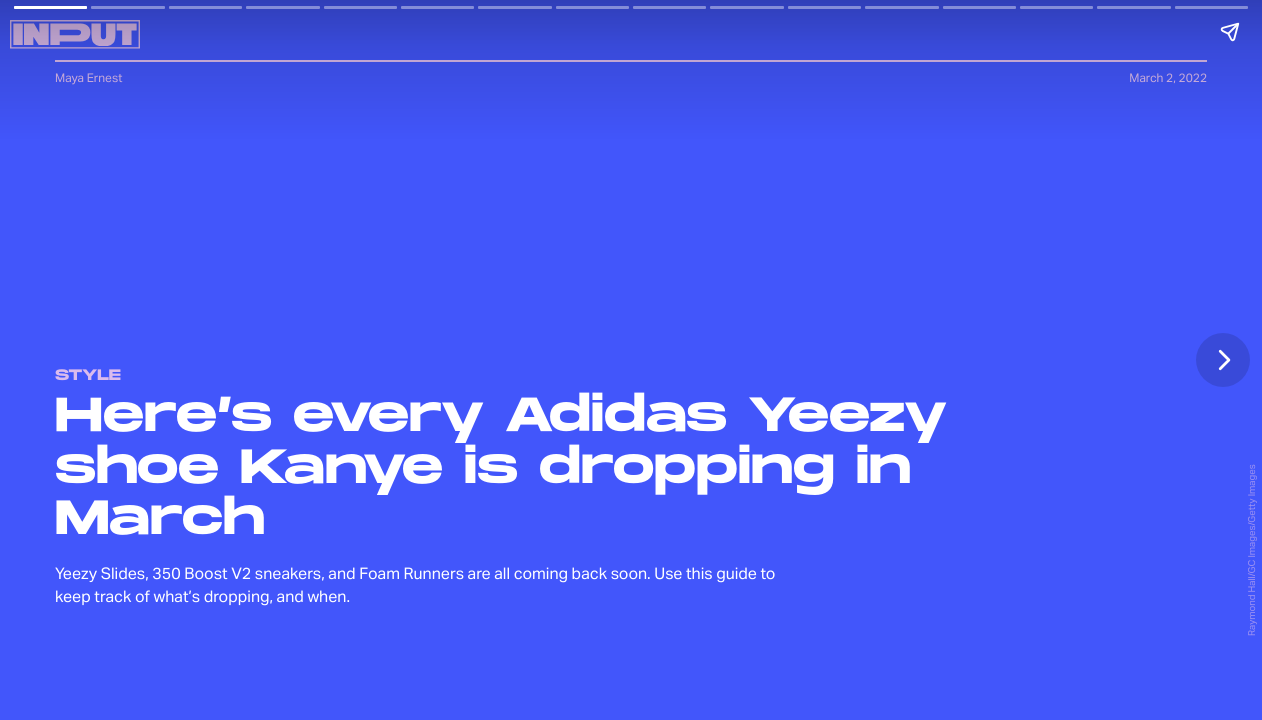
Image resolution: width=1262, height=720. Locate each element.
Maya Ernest (88, 77)
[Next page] (1223, 360)
